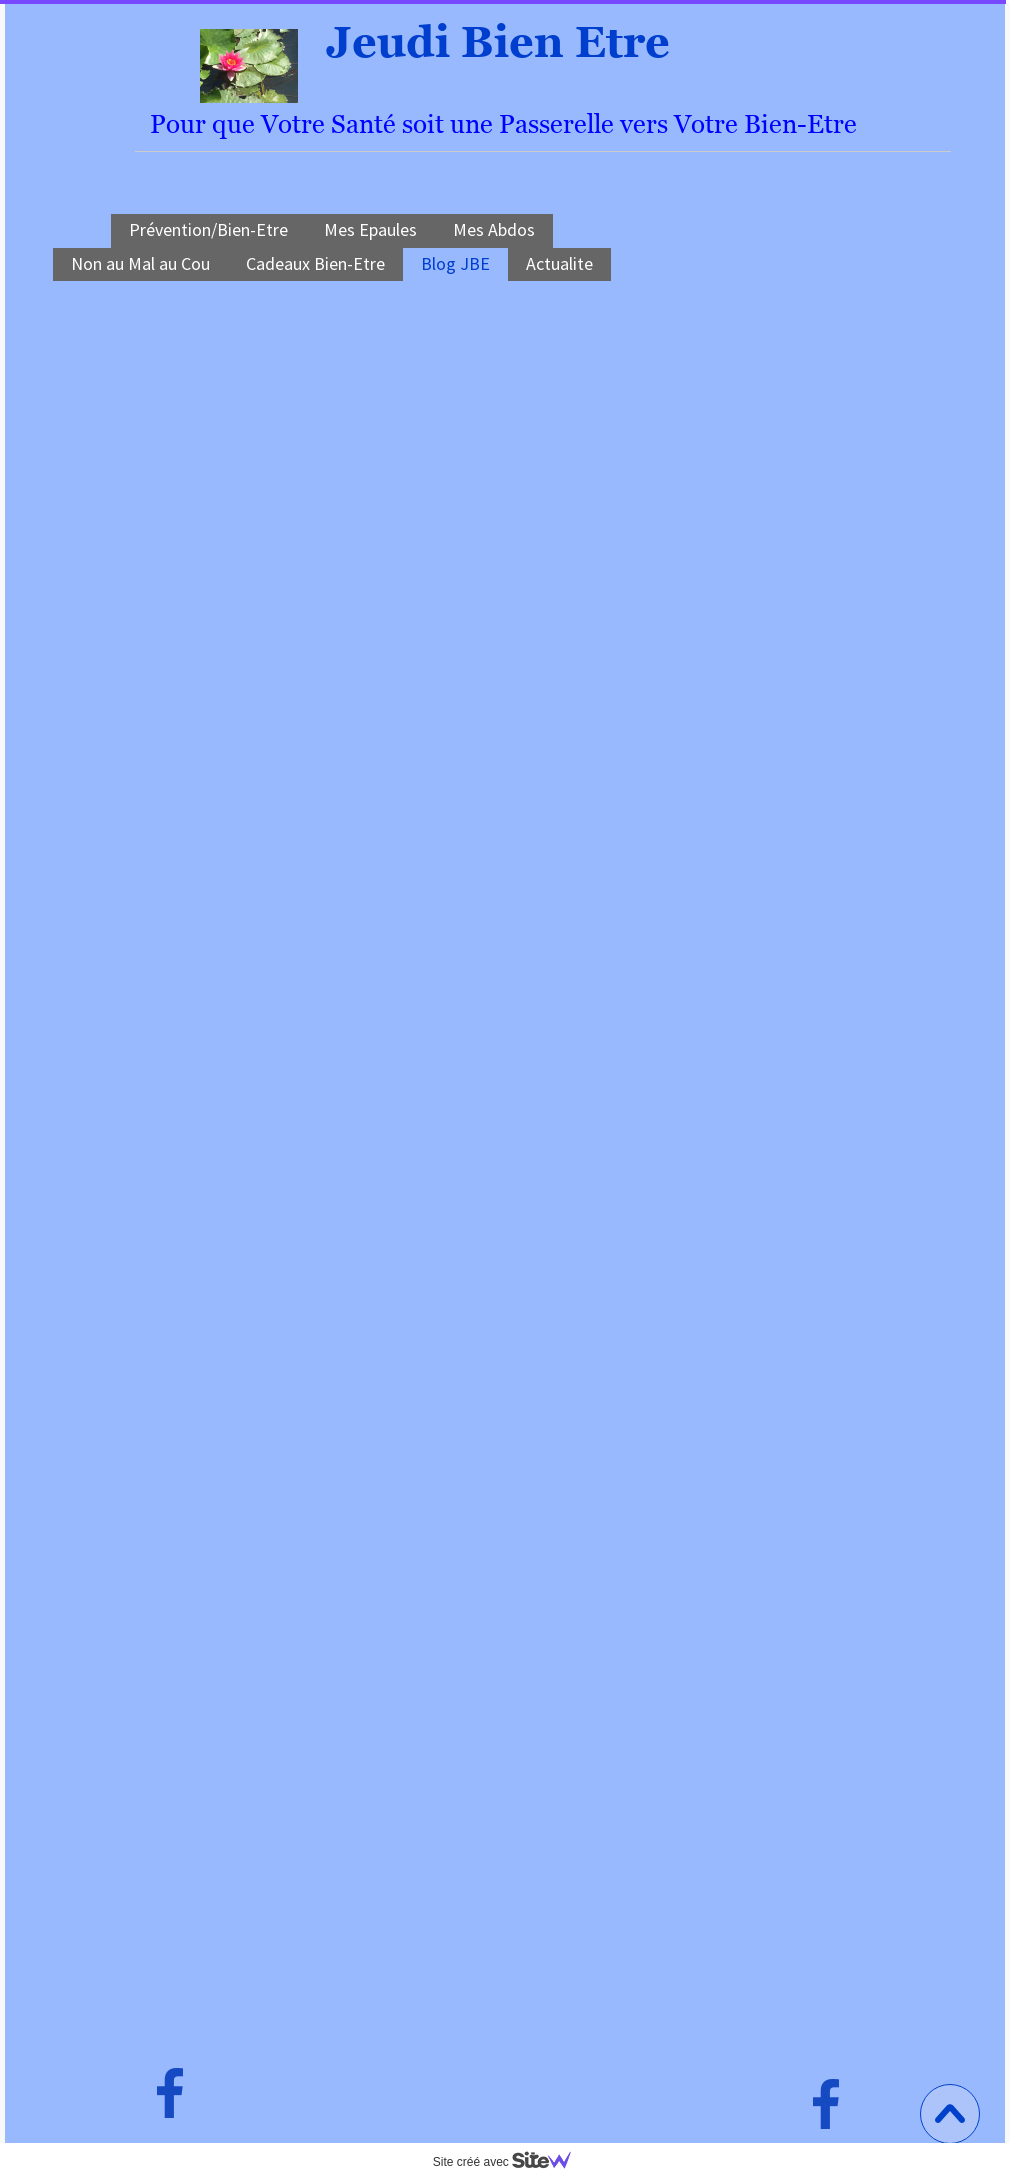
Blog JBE (455, 263)
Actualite (559, 263)
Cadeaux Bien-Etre (315, 263)
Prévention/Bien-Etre (208, 229)
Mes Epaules (370, 229)
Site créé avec (510, 2162)
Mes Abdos (494, 229)
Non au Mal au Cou (140, 263)
